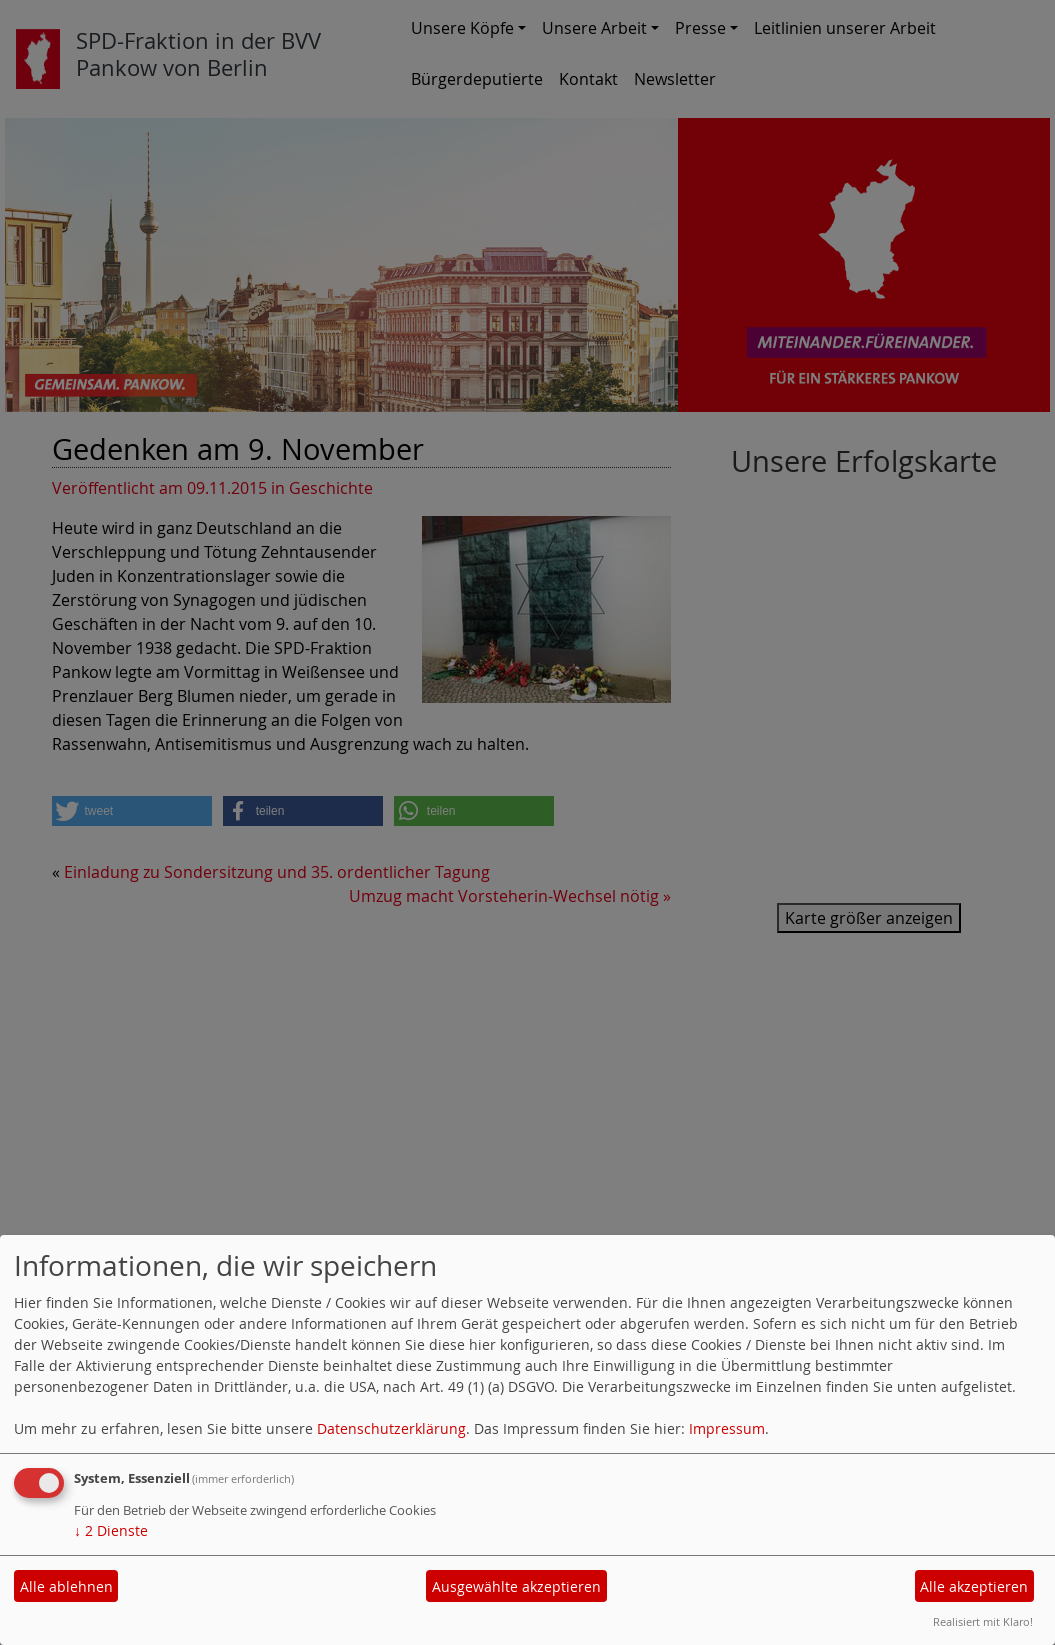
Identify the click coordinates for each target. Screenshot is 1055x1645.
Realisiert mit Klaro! (983, 1621)
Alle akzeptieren (974, 1586)
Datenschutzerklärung (391, 1428)
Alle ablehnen (66, 1586)
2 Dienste (111, 1530)
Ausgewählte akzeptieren (516, 1586)
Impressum (727, 1428)
